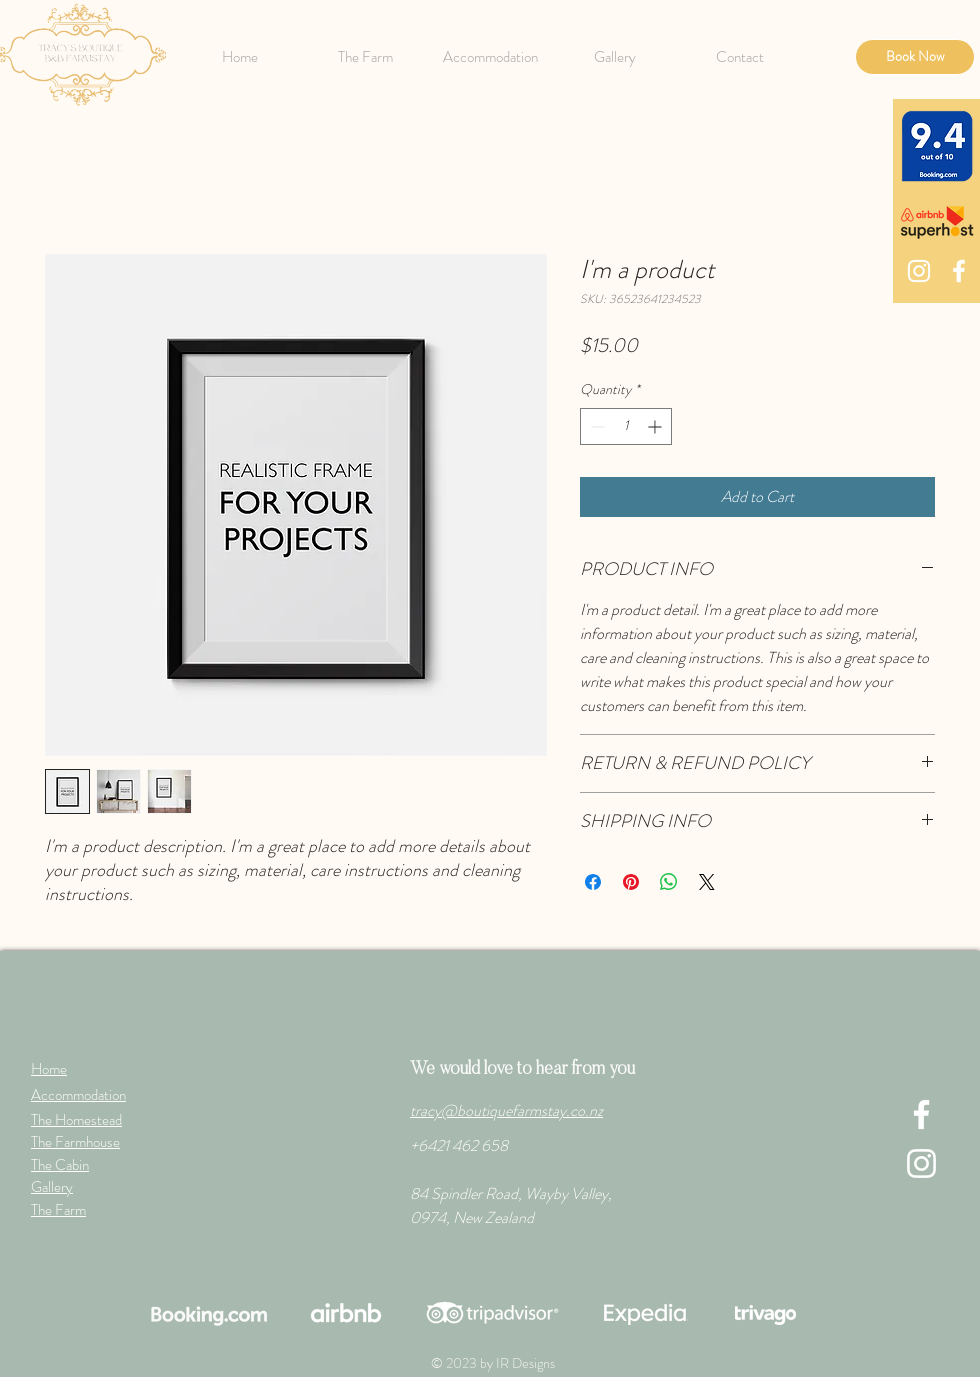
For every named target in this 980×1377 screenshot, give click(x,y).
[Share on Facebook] (593, 882)
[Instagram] (919, 271)
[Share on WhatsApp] (669, 882)
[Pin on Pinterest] (631, 882)
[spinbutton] (626, 426)
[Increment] (656, 426)
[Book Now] (915, 57)
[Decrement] (595, 426)
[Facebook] (959, 271)
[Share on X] (707, 882)
